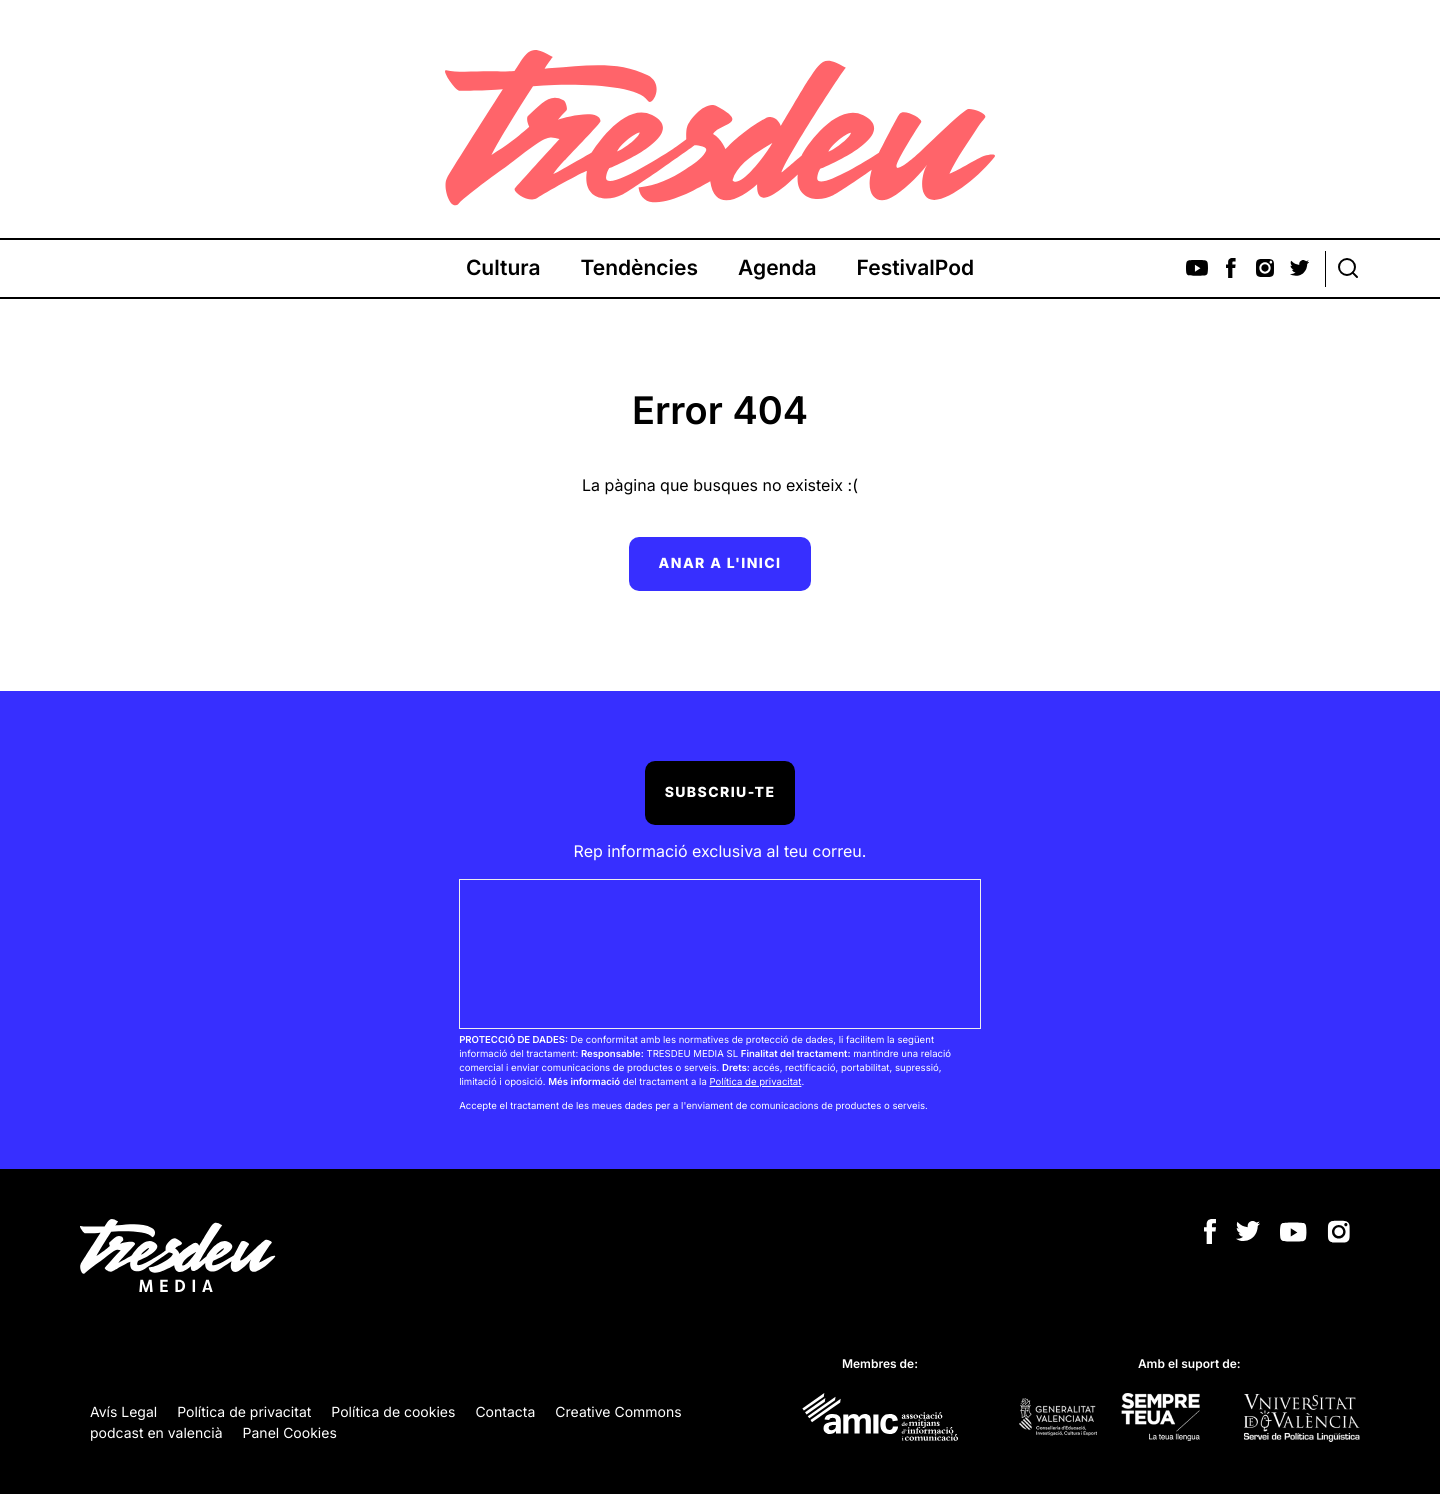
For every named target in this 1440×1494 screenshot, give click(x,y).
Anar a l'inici (720, 563)
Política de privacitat (755, 1082)
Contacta (505, 1412)
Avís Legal (123, 1412)
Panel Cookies (290, 1433)
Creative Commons (618, 1412)
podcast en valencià (156, 1433)
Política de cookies (393, 1412)
